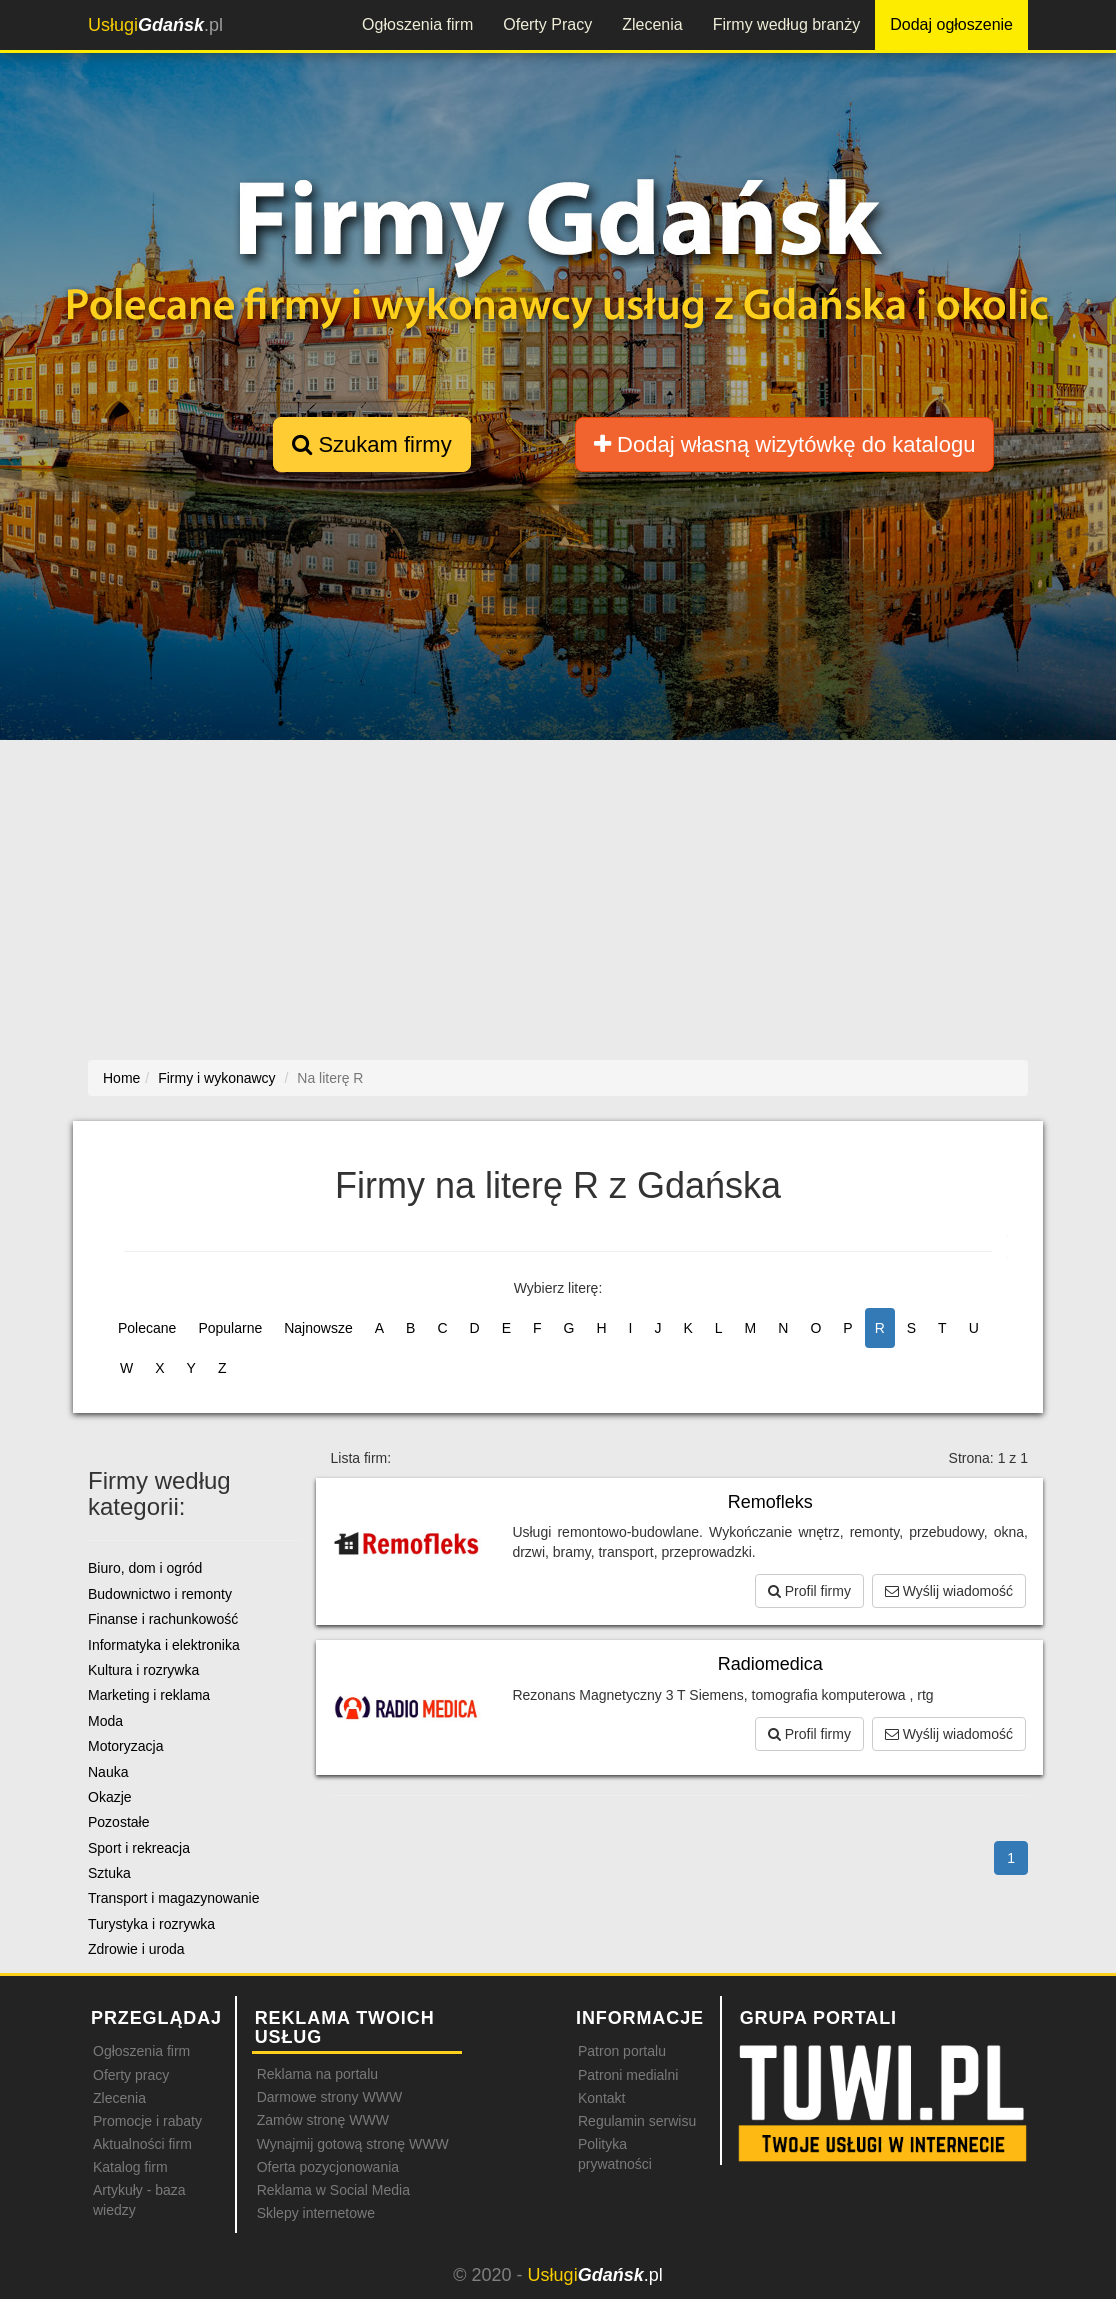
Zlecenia (652, 24)
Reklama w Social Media (333, 2190)
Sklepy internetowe (316, 2213)
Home (121, 1078)
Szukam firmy (371, 444)
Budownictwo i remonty (160, 1594)
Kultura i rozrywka (143, 1670)
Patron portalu (622, 2051)
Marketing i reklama (149, 1695)
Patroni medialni (628, 2075)
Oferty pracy (131, 2075)
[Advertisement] (565, 895)
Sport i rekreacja (139, 1848)
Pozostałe (118, 1822)
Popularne (230, 1328)
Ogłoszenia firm (417, 24)
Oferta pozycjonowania (328, 2167)
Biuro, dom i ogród (145, 1568)
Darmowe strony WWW (329, 2097)
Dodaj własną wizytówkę (784, 444)
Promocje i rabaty (147, 2121)
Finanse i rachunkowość (163, 1619)
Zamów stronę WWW (323, 2120)
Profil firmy (809, 1591)
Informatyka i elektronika (164, 1645)
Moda (105, 1721)
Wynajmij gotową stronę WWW (353, 2144)
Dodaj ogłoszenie (951, 24)
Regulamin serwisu (637, 2121)
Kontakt (601, 2098)
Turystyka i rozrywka (151, 1924)
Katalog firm (130, 2167)
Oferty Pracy (547, 24)
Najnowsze (318, 1328)
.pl (155, 25)
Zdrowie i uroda (136, 1949)
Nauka (108, 1772)
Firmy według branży (787, 24)
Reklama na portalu (317, 2074)
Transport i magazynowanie (173, 1898)
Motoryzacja (125, 1746)
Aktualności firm (142, 2144)
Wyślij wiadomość (949, 1591)
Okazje (110, 1797)
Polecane (147, 1328)
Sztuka (109, 1873)
